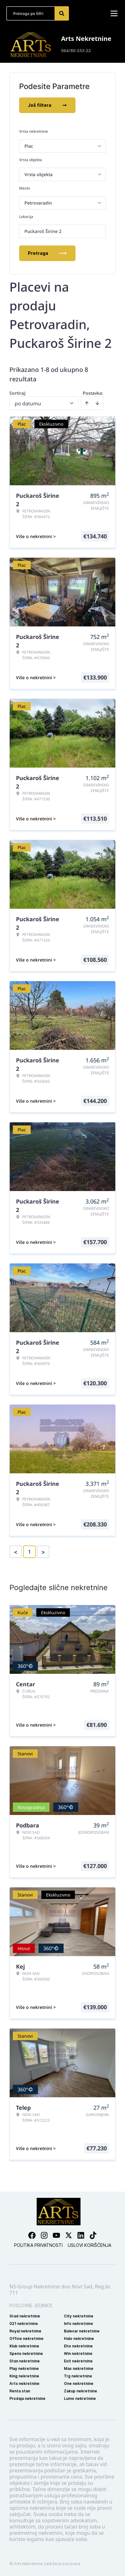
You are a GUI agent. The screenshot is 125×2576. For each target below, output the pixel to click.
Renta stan (19, 2391)
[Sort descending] (97, 403)
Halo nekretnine (79, 2338)
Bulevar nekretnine (82, 2331)
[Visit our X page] (68, 2235)
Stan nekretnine (24, 2361)
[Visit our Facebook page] (32, 2235)
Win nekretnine (78, 2353)
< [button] (16, 1552)
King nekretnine (24, 2376)
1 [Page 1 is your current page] (29, 1552)
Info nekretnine (78, 2323)
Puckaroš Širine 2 (42, 231)
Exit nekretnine (78, 2361)
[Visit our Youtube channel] (56, 2235)
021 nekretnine (23, 2323)
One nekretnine (78, 2383)
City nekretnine (78, 2316)
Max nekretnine (78, 2368)
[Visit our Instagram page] (44, 2235)
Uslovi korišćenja (89, 2245)
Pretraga (47, 253)
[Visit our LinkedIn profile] (81, 2235)
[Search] (62, 13)
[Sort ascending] (86, 403)
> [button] (43, 1552)
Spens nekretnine (26, 2353)
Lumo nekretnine (80, 2398)
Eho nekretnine (78, 2346)
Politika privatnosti (38, 2245)
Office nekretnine (26, 2338)
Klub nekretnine (24, 2346)
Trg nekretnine (78, 2376)
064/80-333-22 (76, 50)
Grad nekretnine (24, 2316)
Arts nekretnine (24, 2383)
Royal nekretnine (25, 2331)
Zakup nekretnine (80, 2391)
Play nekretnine (24, 2368)
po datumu (28, 403)
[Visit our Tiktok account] (93, 2235)
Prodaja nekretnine (27, 2398)
